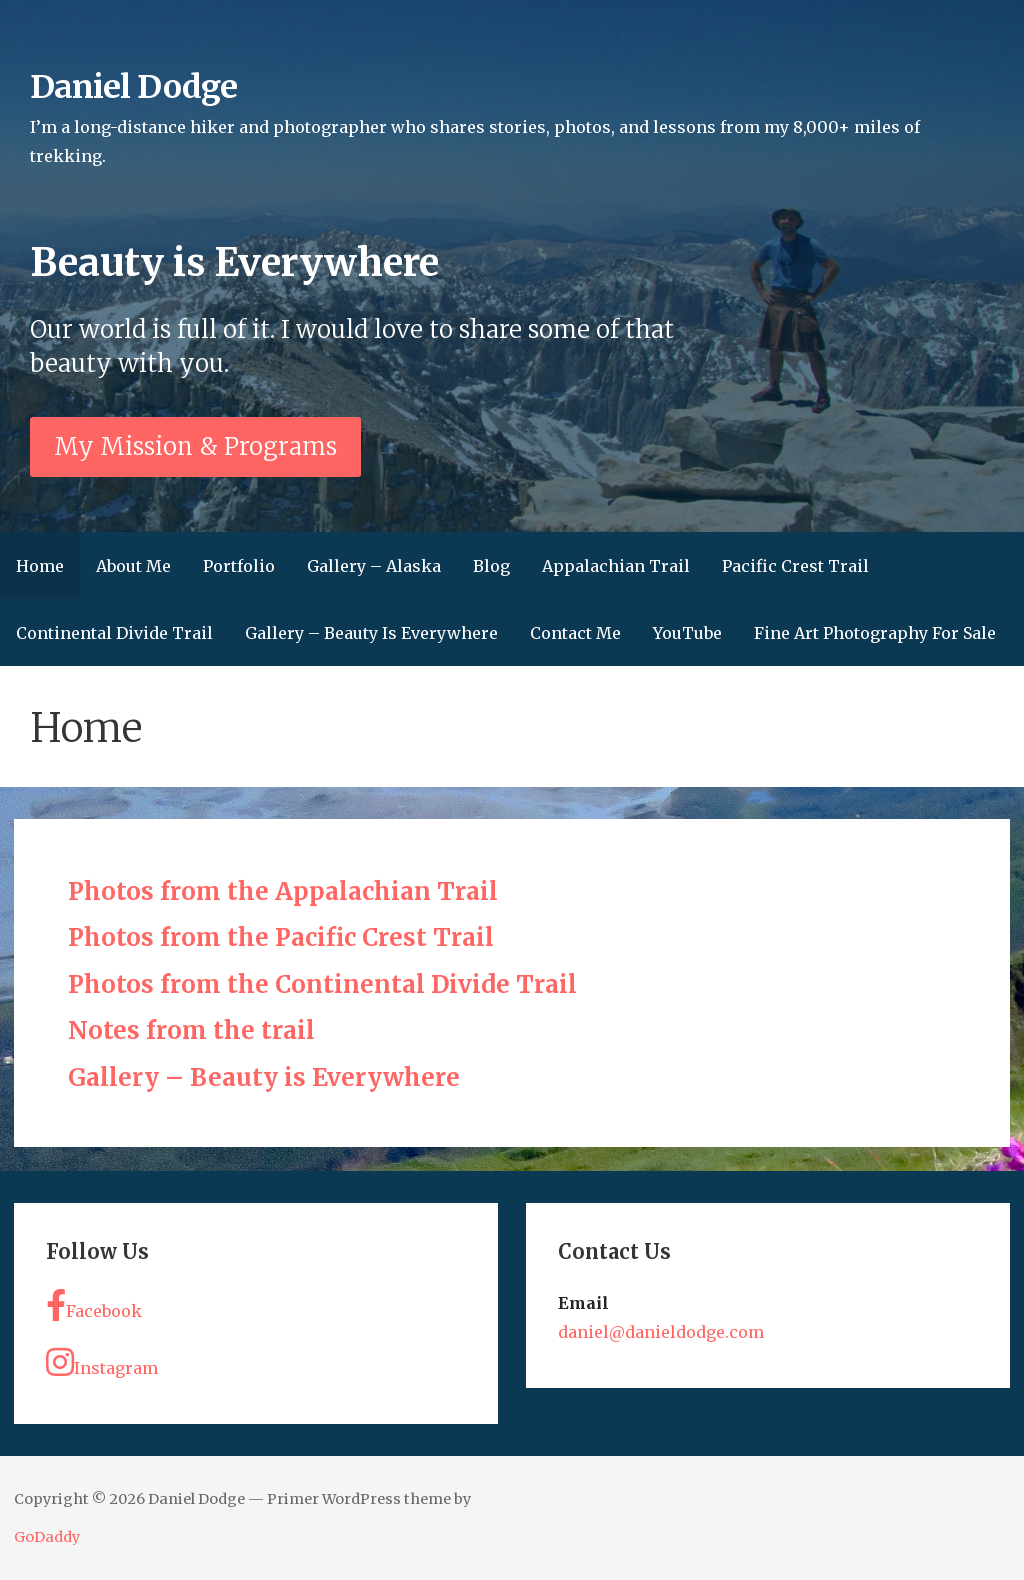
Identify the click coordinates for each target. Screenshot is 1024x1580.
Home (40, 566)
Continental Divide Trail (114, 633)
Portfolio (239, 566)
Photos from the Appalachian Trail (283, 891)
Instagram (102, 1362)
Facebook (94, 1305)
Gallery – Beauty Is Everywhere (371, 633)
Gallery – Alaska (374, 566)
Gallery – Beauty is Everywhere (264, 1077)
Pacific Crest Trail (795, 566)
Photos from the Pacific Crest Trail (281, 937)
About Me (133, 566)
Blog (491, 566)
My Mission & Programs (195, 446)
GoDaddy (47, 1537)
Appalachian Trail (616, 566)
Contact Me (575, 633)
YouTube (687, 633)
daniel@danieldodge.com (661, 1332)
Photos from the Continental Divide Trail (322, 984)
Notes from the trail (191, 1030)
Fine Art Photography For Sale (875, 633)
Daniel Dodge (133, 87)
